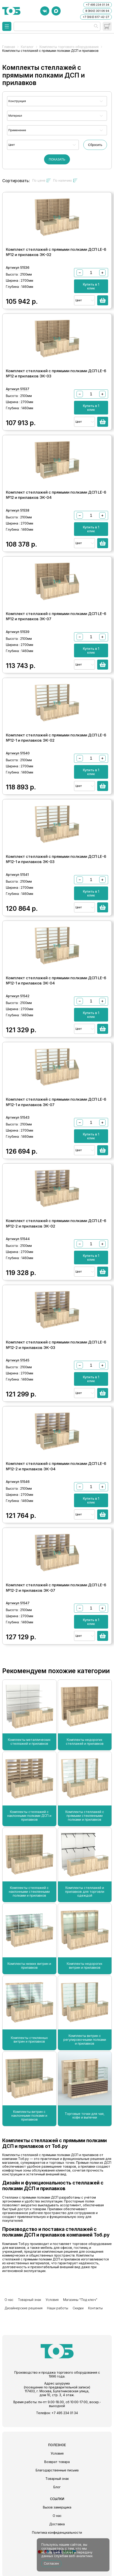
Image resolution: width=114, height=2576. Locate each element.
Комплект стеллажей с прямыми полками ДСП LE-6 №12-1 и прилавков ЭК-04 (56, 981)
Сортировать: (16, 180)
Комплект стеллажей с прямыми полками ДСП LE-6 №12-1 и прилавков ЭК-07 (56, 1102)
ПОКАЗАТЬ (57, 159)
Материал (15, 115)
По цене (41, 180)
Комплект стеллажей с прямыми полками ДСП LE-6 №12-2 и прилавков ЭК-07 (56, 1588)
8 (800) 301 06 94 (97, 11)
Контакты (95, 2308)
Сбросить (95, 145)
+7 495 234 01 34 (97, 4)
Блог (57, 2487)
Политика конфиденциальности (57, 2532)
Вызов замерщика (57, 2507)
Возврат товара (57, 2462)
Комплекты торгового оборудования (69, 47)
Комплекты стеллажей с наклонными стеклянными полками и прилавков (29, 1891)
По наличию (65, 180)
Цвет (11, 144)
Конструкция (17, 101)
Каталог (27, 47)
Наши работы (57, 2308)
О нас (9, 2300)
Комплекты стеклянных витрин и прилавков (29, 2040)
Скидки (78, 2308)
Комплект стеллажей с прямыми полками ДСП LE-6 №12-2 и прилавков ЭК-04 (56, 1466)
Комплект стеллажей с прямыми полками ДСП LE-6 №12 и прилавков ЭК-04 (56, 495)
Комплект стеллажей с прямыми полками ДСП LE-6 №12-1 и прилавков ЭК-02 (56, 738)
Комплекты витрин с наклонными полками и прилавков (29, 2115)
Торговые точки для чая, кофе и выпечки (84, 2115)
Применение (17, 130)
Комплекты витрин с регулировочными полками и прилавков (84, 2039)
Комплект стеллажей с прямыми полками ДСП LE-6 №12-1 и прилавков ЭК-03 (56, 859)
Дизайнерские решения (23, 2308)
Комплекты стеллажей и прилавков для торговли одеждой (84, 1891)
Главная (8, 47)
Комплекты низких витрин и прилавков (29, 1965)
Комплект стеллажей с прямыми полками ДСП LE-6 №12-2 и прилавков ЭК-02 (56, 1223)
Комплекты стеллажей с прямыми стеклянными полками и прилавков (84, 1815)
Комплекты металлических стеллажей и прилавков (29, 1741)
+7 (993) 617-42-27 (96, 17)
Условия (52, 2300)
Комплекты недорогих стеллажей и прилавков (85, 1741)
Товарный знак (29, 2300)
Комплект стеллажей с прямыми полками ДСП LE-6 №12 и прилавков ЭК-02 (56, 252)
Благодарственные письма (57, 2470)
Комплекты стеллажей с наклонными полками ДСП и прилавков (29, 1815)
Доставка (57, 2524)
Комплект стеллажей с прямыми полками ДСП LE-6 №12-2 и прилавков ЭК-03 (56, 1345)
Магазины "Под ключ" (80, 2300)
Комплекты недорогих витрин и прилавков (84, 1965)
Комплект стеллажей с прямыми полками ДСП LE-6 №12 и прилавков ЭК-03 (56, 374)
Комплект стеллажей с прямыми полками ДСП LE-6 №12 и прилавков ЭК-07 (56, 616)
